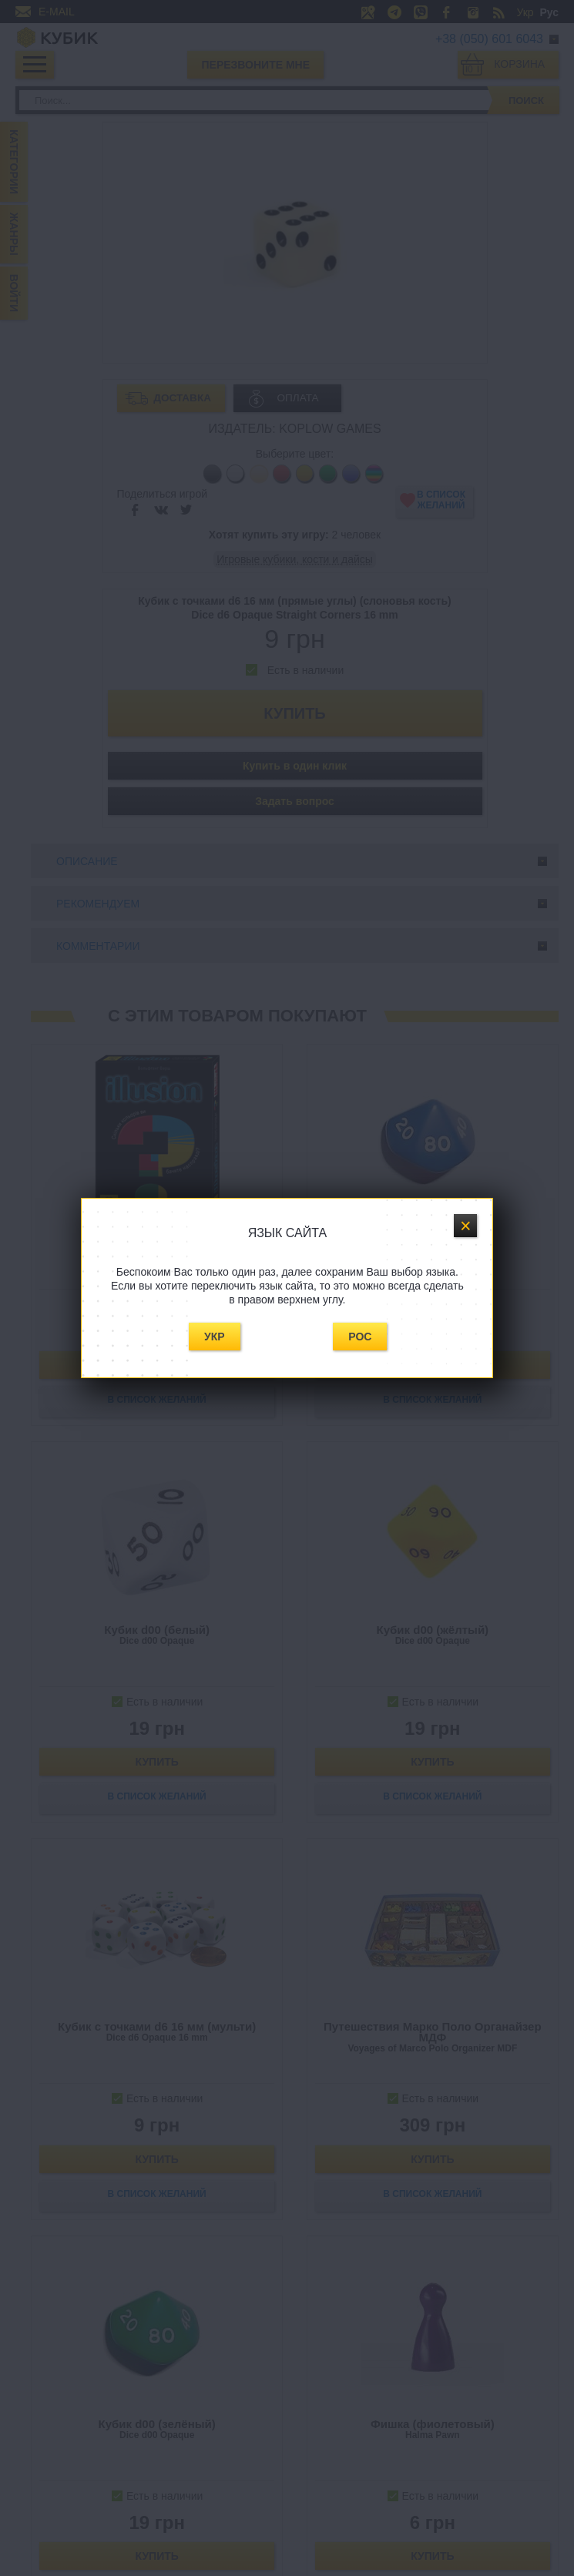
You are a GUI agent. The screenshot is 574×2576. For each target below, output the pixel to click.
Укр (214, 1336)
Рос (359, 1336)
